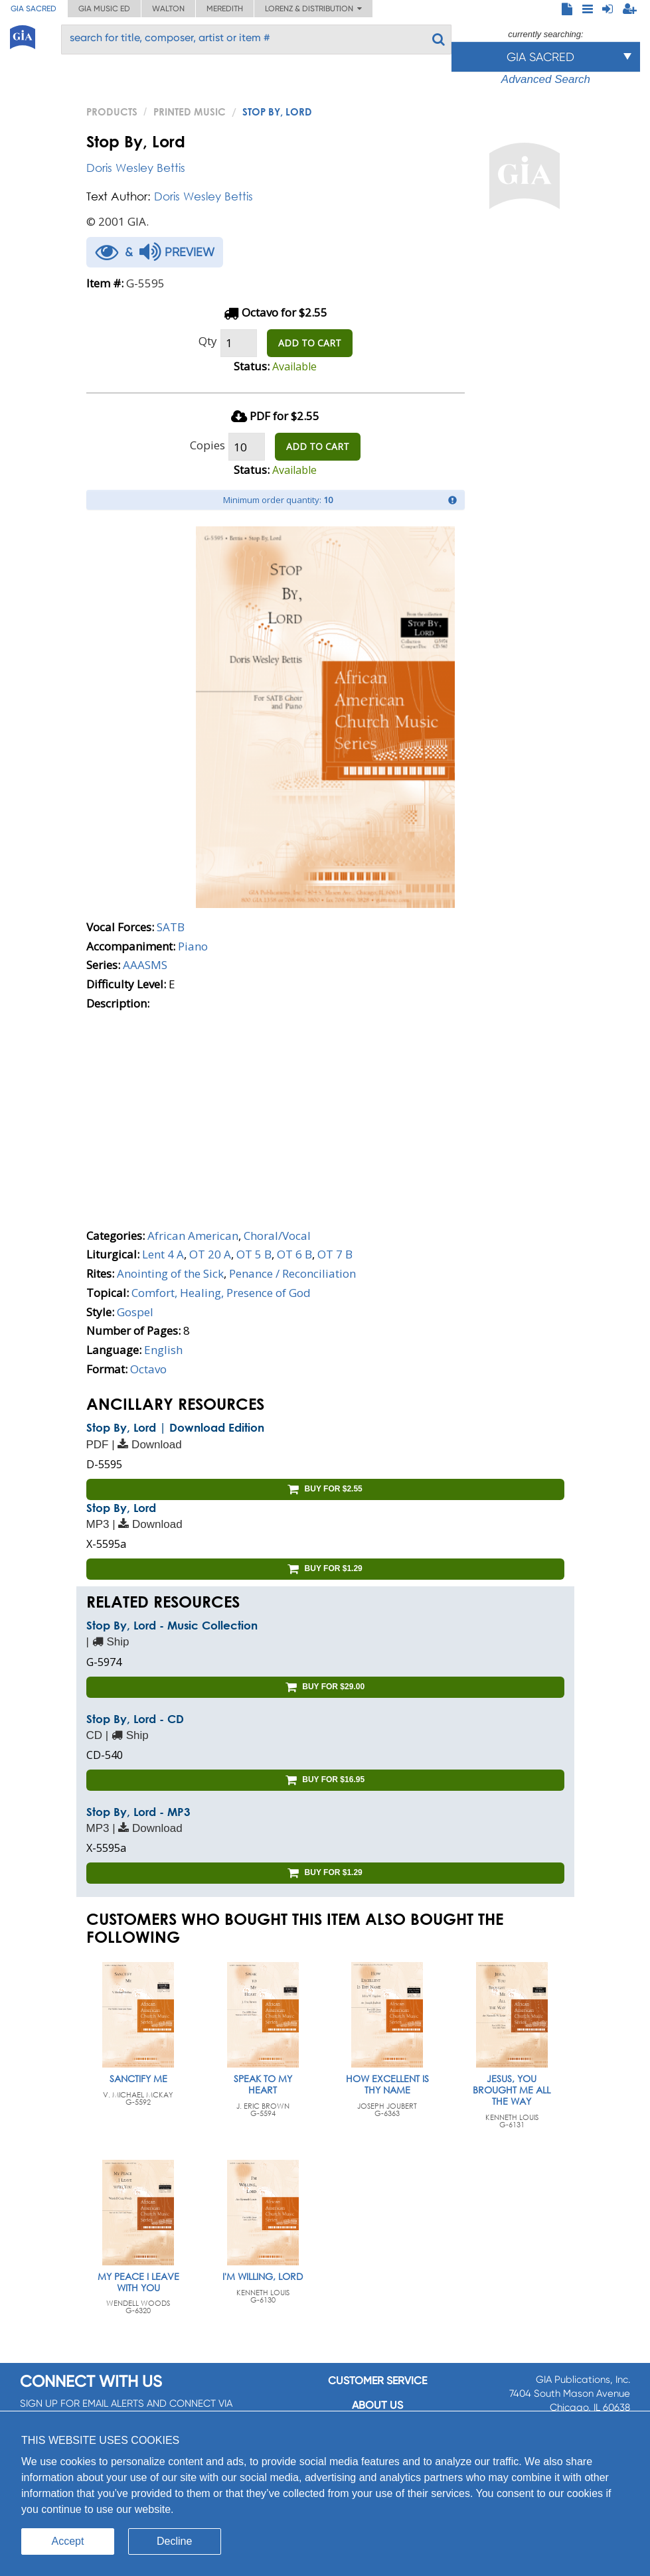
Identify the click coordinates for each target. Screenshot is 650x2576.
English (163, 1349)
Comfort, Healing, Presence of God (221, 1292)
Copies (207, 445)
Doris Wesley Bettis (135, 168)
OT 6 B (294, 1254)
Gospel (135, 1312)
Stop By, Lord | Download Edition (175, 1427)
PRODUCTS (111, 111)
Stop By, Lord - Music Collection (172, 1625)
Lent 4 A (163, 1254)
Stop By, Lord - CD (135, 1718)
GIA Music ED (104, 8)
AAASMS (145, 964)
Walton (168, 8)
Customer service (377, 2380)
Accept (68, 2541)
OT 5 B (254, 1254)
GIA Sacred (33, 8)
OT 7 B (335, 1254)
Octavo (148, 1369)
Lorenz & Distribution (313, 8)
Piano (193, 946)
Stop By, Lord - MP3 (138, 1811)
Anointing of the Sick (170, 1273)
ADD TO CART (309, 343)
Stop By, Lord (121, 1507)
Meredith (224, 8)
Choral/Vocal (277, 1235)
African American (192, 1235)
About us (377, 2405)
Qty (208, 340)
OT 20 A (210, 1254)
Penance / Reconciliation (292, 1273)
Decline (174, 2541)
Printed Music (189, 111)
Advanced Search (545, 79)
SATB (171, 927)
